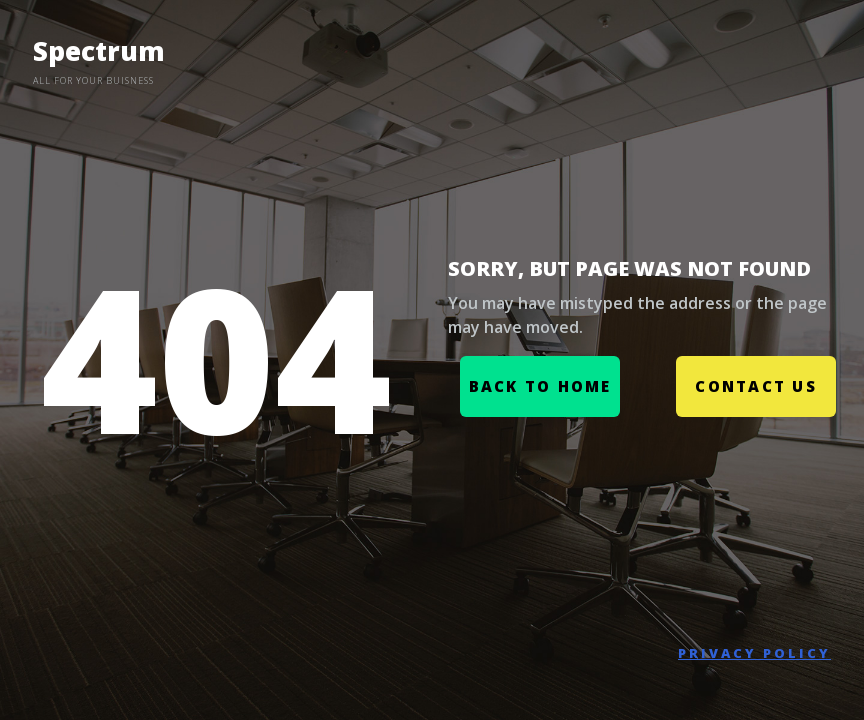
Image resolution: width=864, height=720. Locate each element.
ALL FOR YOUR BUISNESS (93, 80)
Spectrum (99, 51)
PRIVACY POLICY (754, 653)
